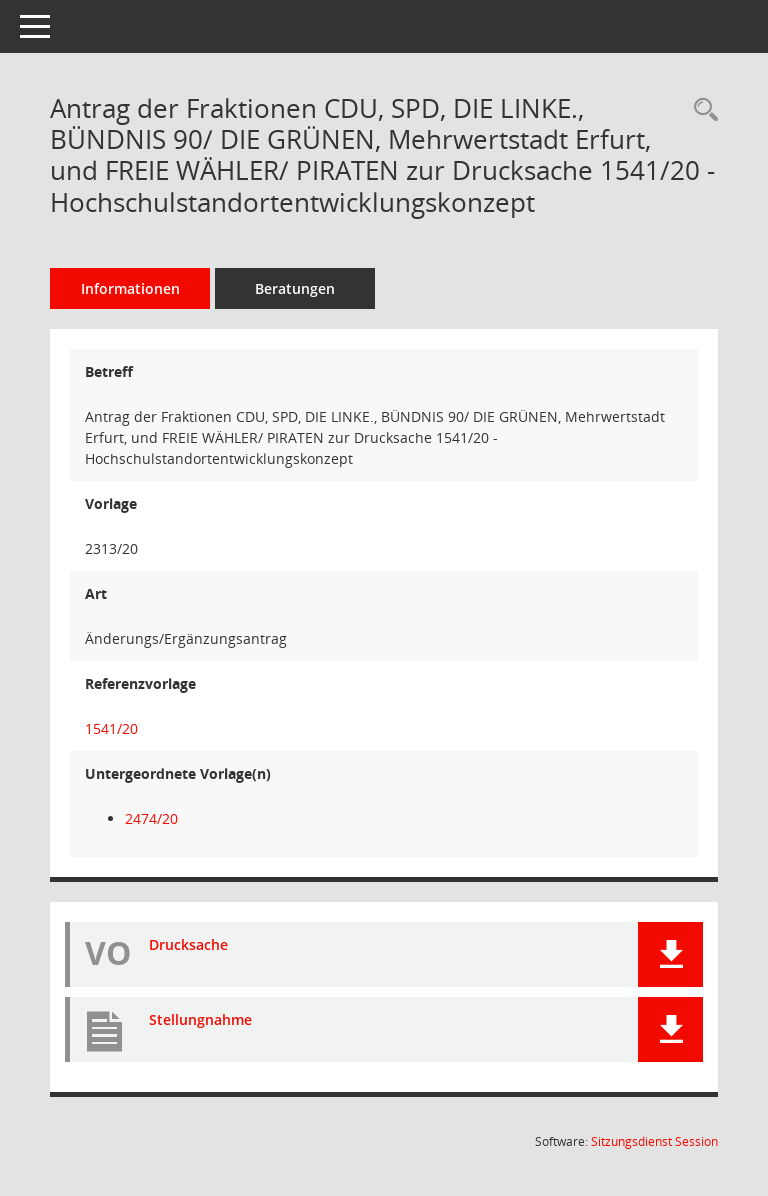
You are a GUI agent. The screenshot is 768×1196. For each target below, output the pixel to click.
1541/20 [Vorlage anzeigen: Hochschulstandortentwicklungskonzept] (111, 728)
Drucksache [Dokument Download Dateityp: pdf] (188, 944)
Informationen (130, 288)
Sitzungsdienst (654, 1141)
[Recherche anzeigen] (701, 110)
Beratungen (295, 288)
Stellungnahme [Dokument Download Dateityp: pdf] (200, 1019)
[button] (670, 954)
